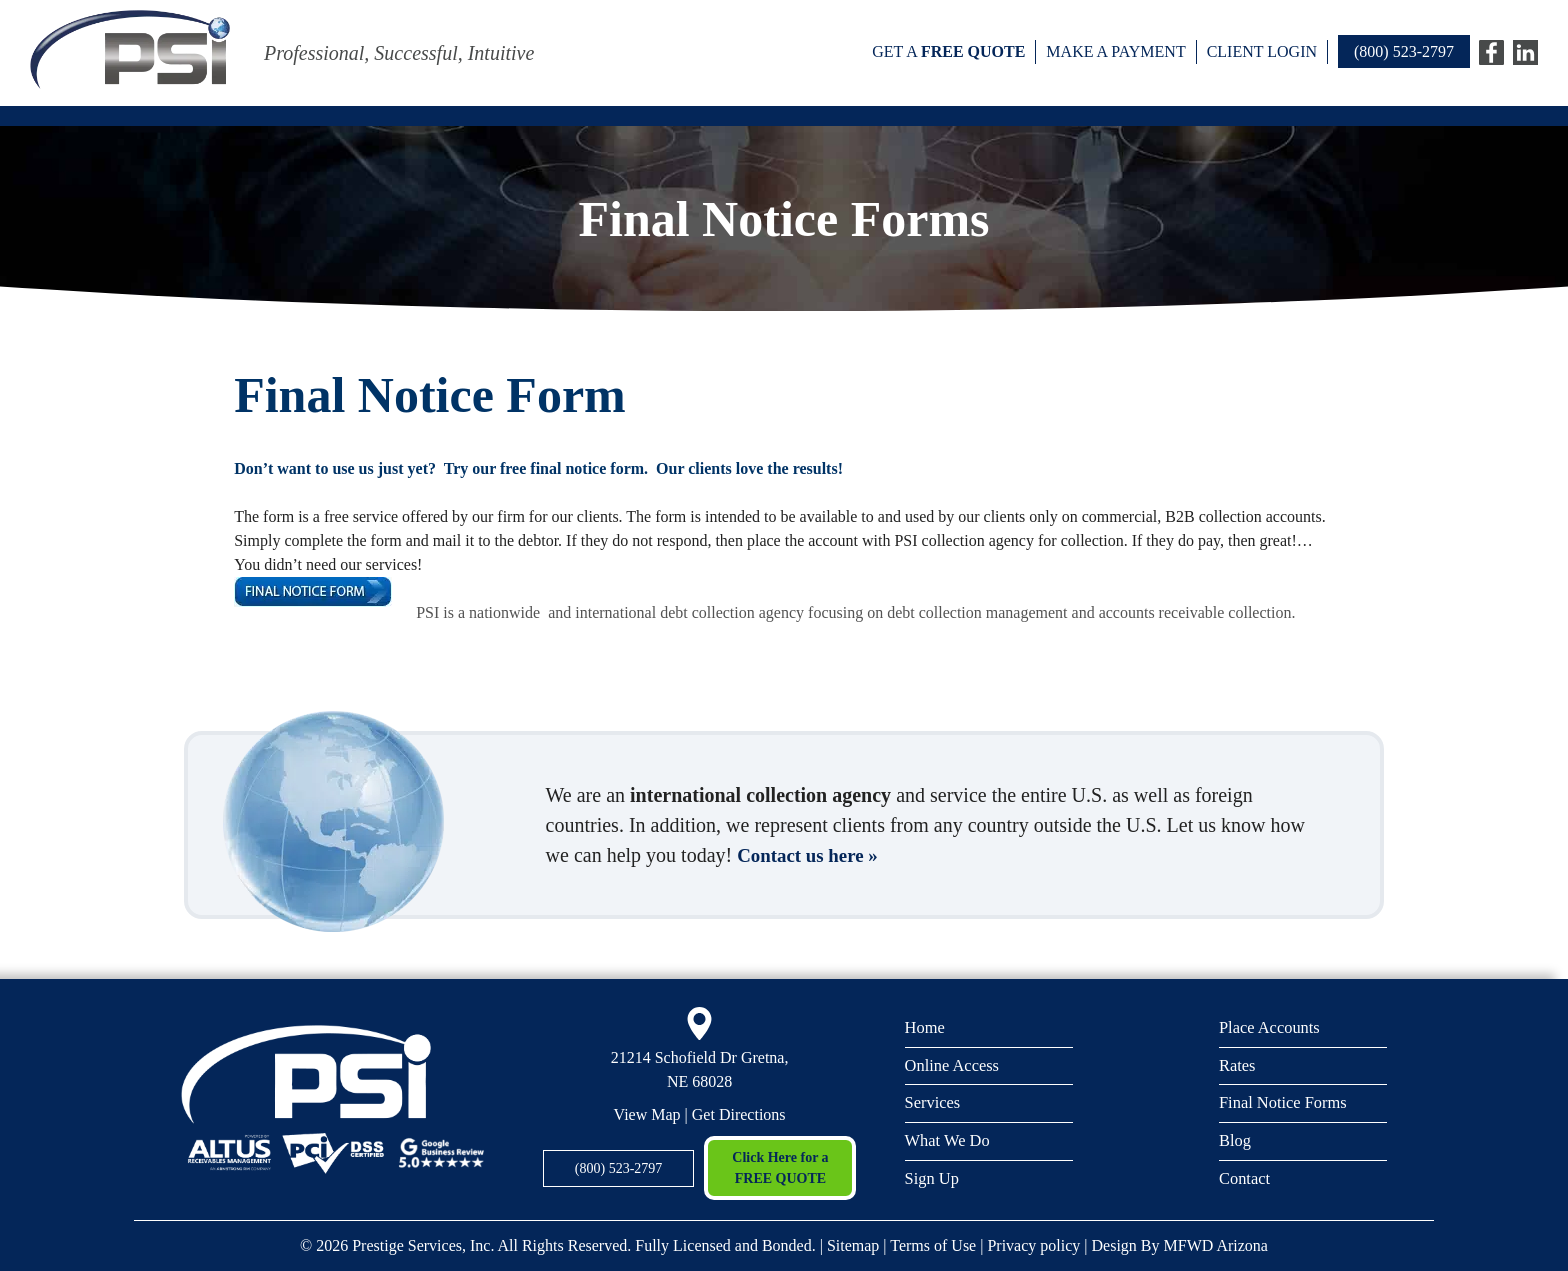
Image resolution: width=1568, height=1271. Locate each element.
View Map (647, 1114)
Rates (1238, 1065)
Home (926, 1026)
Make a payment (1115, 51)
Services (934, 1103)
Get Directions (739, 1114)
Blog (1235, 1142)
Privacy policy (1033, 1245)
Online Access (954, 1065)
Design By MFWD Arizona (1180, 1245)
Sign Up (933, 1180)
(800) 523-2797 (1404, 51)
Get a (948, 51)
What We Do (949, 1142)
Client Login (1262, 51)
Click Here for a (780, 1169)
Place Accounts (1271, 1026)
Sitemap (853, 1245)
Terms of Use (933, 1245)
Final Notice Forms (1285, 1103)
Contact (1245, 1180)
